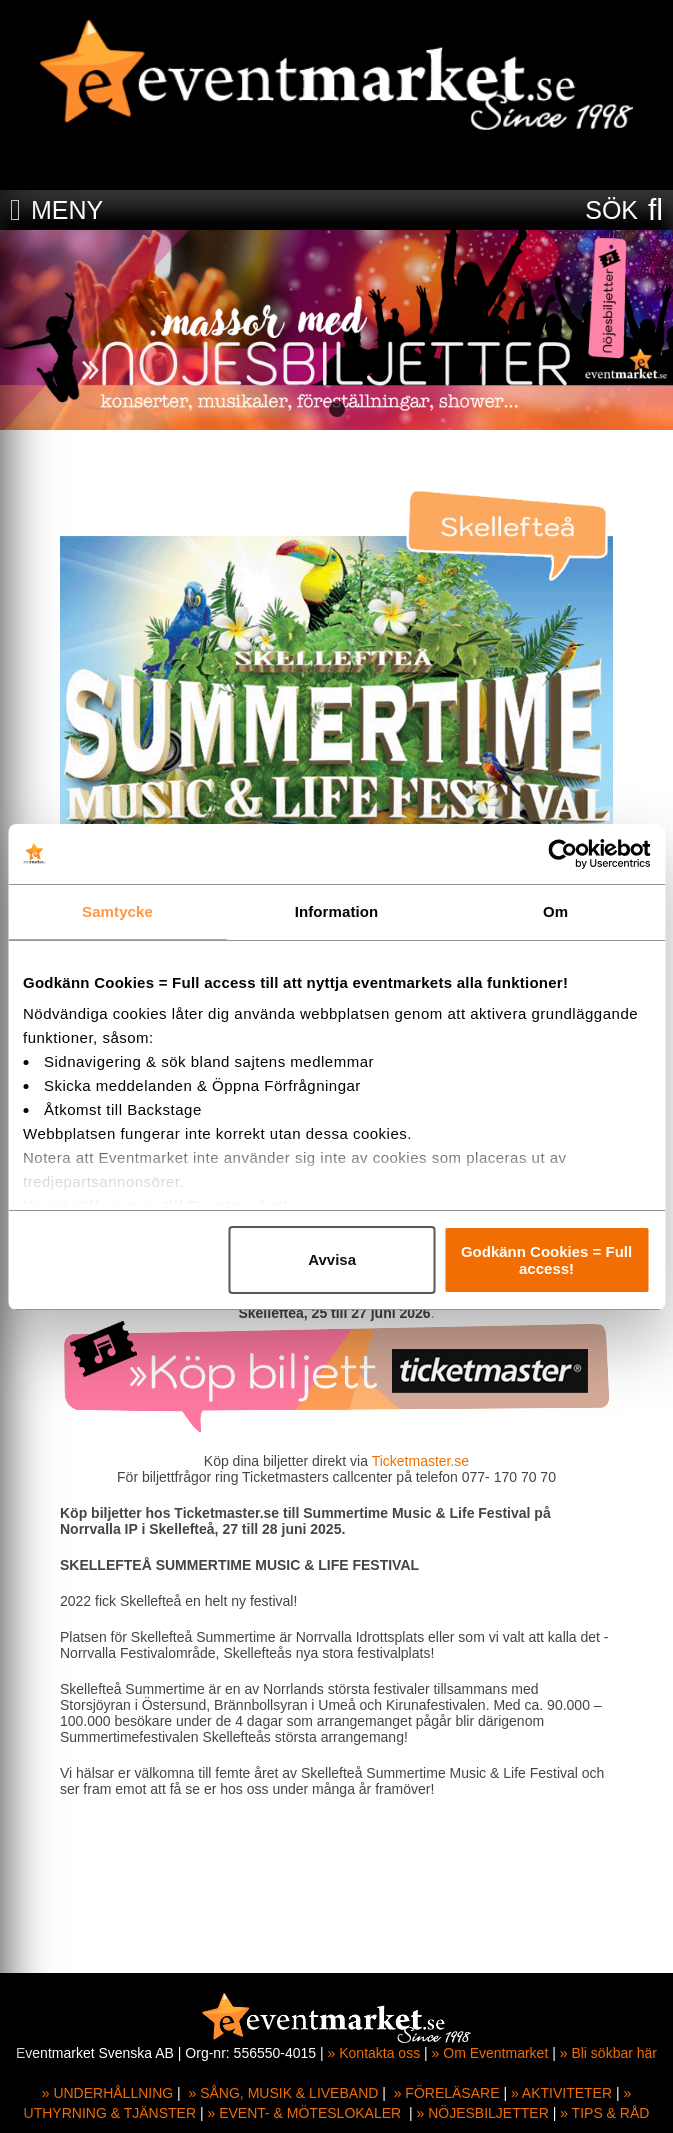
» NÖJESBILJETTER (483, 2113)
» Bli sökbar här (608, 2053)
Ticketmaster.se (418, 1461)
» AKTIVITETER (561, 2093)
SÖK (611, 210)
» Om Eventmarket (490, 2053)
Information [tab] (337, 911)
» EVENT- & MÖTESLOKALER (304, 2113)
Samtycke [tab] (117, 911)
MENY (67, 210)
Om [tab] (555, 911)
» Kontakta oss (374, 2053)
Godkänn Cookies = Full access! (546, 1260)
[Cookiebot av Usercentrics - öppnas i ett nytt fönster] (562, 854)
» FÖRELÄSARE (447, 2093)
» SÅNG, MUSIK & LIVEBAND (284, 2093)
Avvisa (332, 1259)
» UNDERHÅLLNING (107, 2093)
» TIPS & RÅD (604, 2113)
